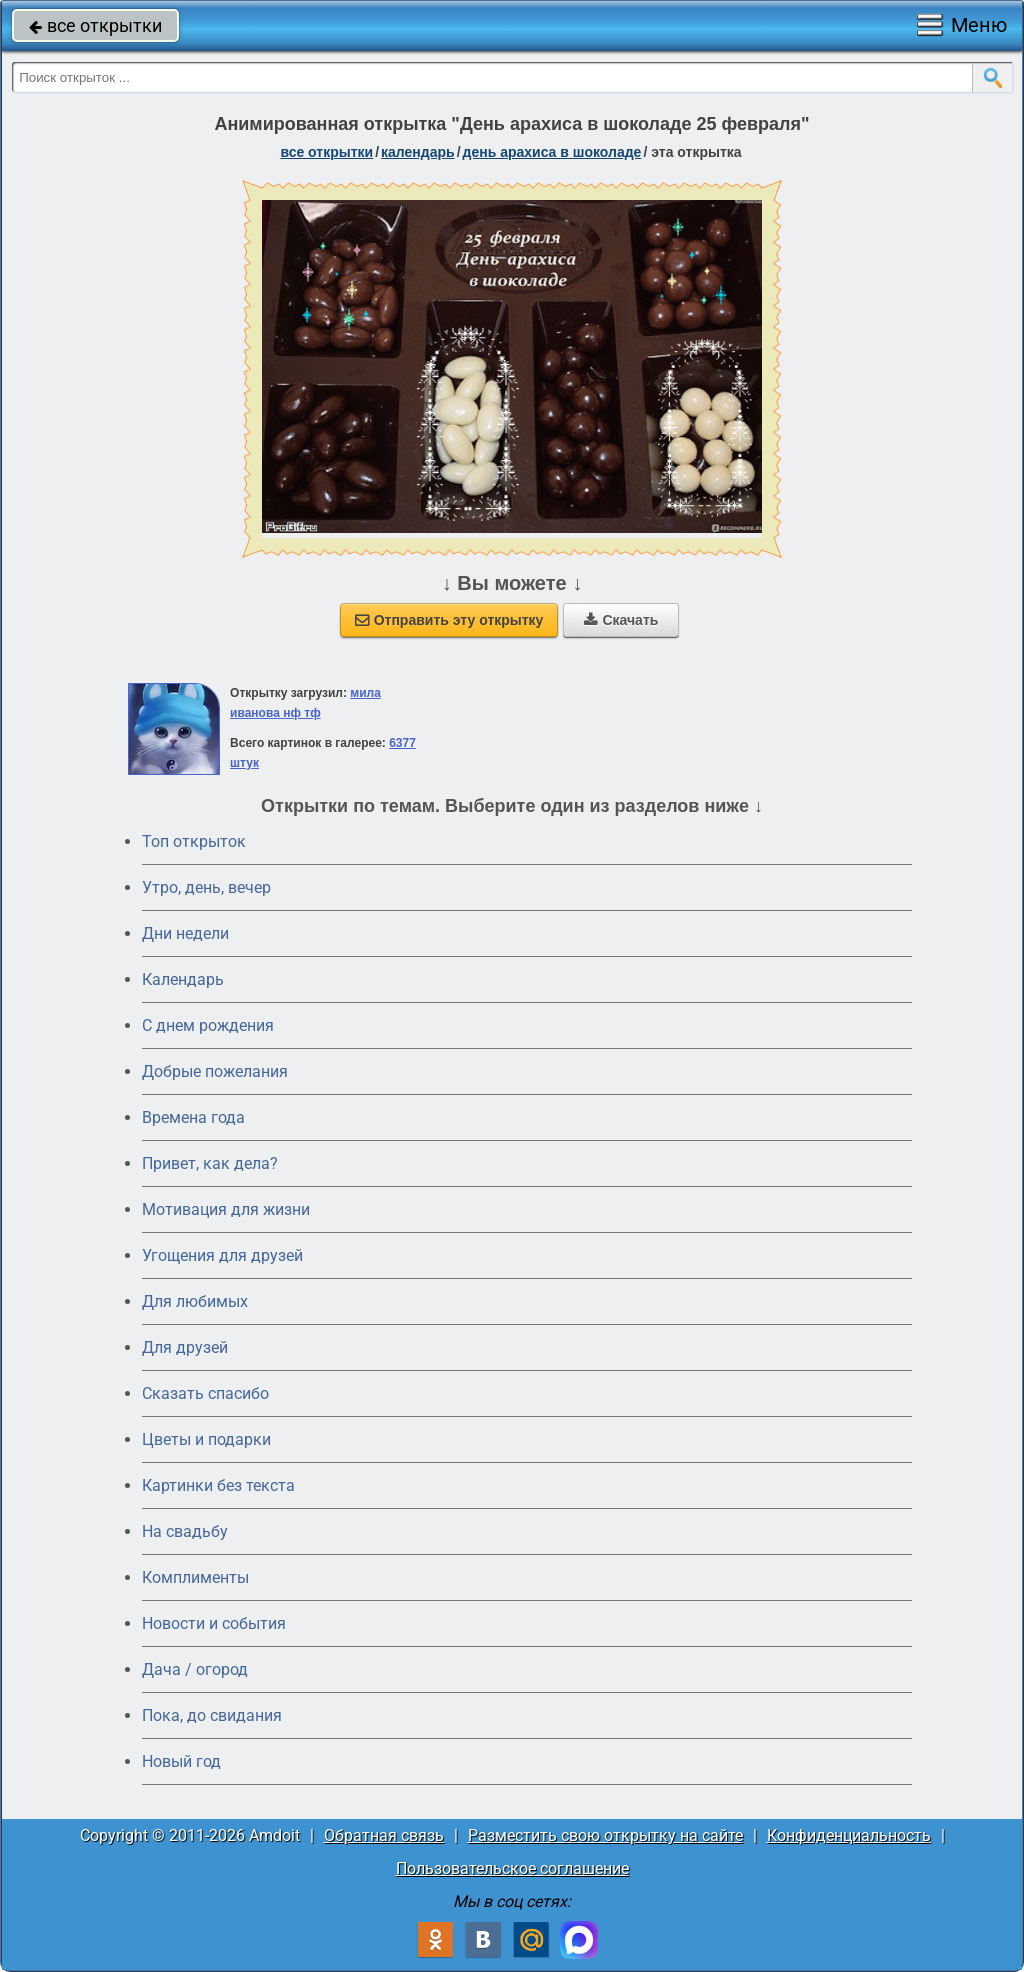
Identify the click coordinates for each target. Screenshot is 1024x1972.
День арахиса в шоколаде (552, 152)
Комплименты (195, 1577)
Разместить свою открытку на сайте (605, 1835)
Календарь (418, 152)
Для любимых (195, 1301)
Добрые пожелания (215, 1071)
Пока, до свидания (212, 1715)
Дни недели (185, 933)
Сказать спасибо (205, 1393)
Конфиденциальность (849, 1835)
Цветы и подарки (206, 1439)
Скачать (621, 620)
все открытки (95, 25)
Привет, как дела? (210, 1163)
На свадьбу (185, 1531)
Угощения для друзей (222, 1255)
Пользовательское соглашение (512, 1868)
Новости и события (214, 1623)
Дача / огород (195, 1669)
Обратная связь (384, 1835)
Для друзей (185, 1347)
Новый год (181, 1761)
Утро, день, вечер (206, 887)
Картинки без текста (218, 1485)
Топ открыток (194, 841)
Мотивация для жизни (226, 1209)
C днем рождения (208, 1025)
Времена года (193, 1117)
